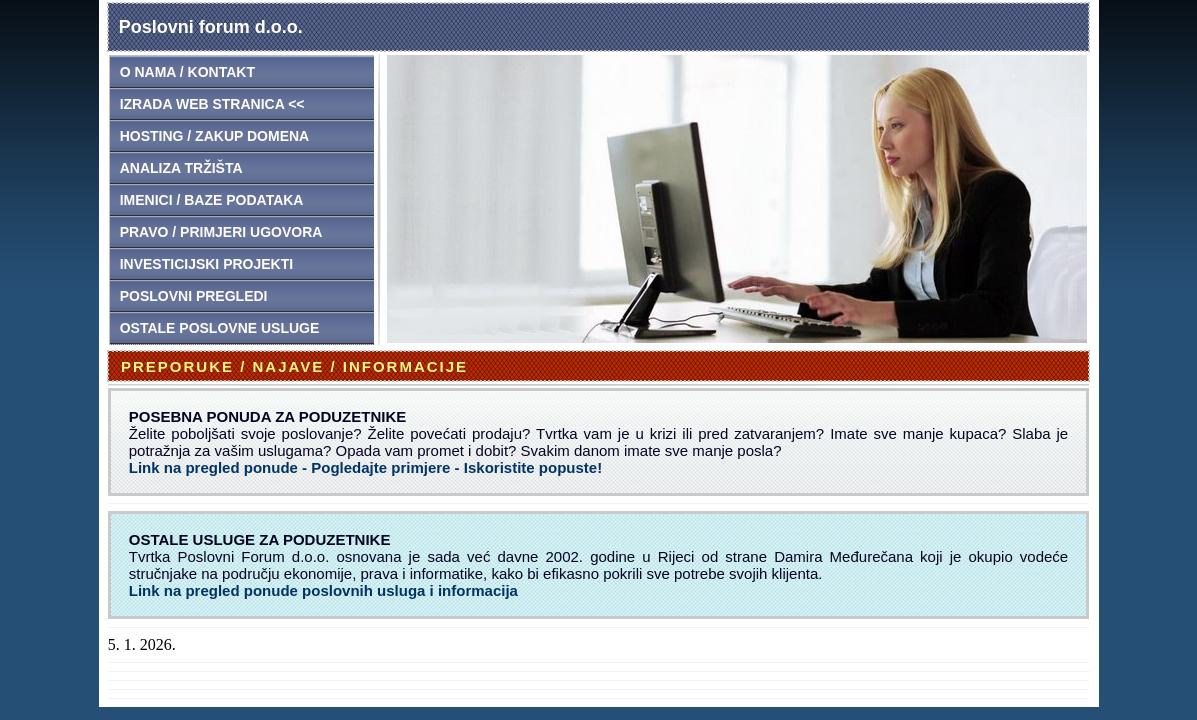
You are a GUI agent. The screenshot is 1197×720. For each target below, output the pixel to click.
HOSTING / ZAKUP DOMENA (215, 136)
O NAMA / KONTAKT (187, 72)
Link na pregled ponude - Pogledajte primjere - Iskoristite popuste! (365, 467)
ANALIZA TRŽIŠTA (181, 168)
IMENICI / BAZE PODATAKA (212, 200)
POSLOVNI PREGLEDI (194, 296)
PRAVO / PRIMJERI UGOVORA (221, 232)
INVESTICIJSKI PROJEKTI (206, 264)
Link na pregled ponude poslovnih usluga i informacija (323, 590)
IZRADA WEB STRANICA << (212, 104)
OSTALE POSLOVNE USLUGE (220, 328)
